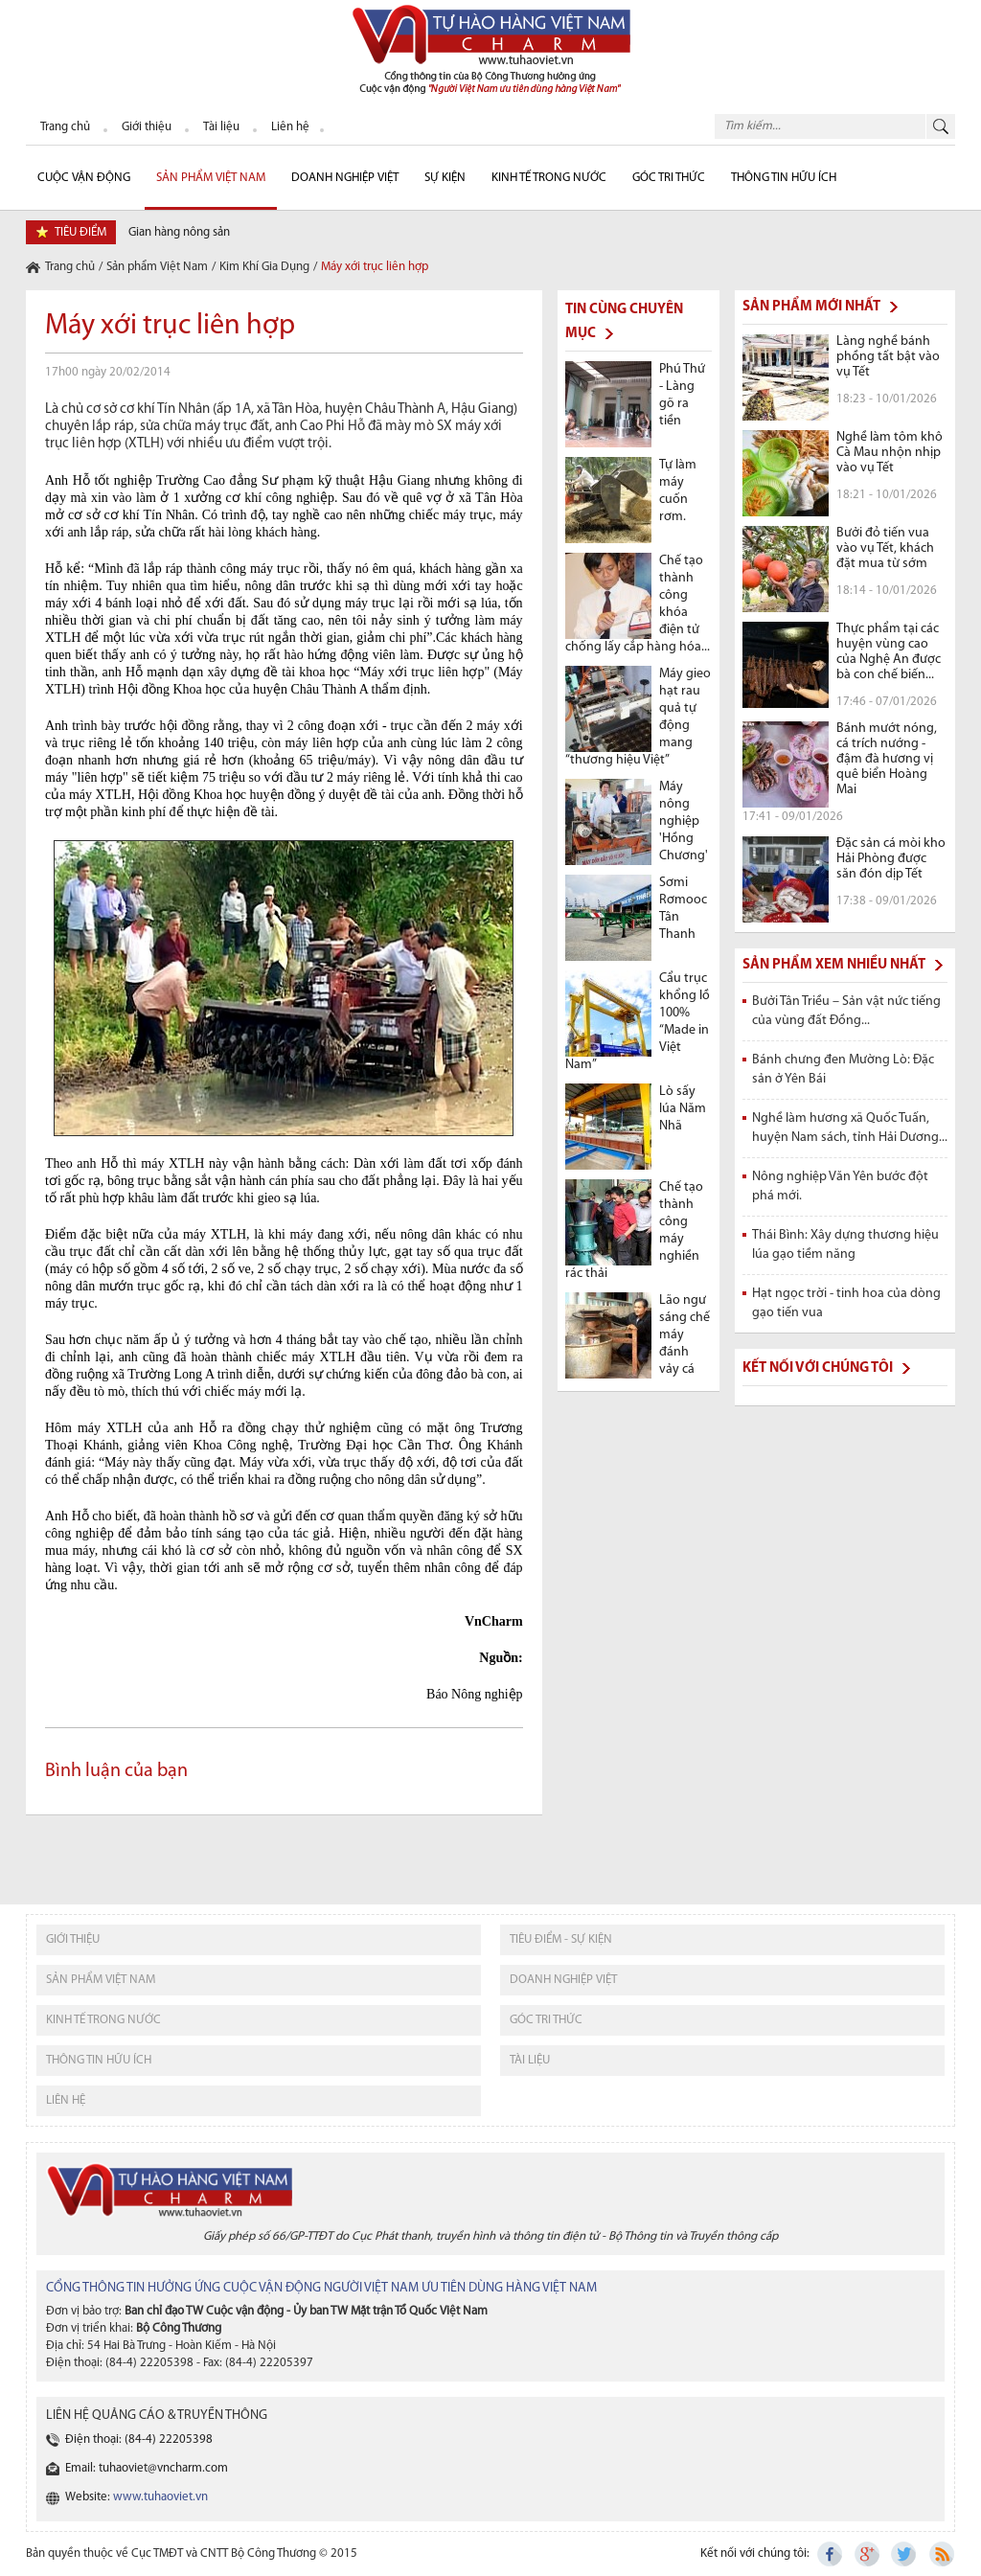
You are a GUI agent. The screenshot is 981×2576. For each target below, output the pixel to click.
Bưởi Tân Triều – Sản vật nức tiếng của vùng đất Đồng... (846, 1011)
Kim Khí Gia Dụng (264, 267)
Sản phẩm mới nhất (811, 307)
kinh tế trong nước (103, 2020)
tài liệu (530, 2060)
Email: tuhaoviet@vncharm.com (146, 2468)
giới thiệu (73, 1939)
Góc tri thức (546, 2020)
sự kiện (445, 177)
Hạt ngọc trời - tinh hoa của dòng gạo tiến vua (846, 1303)
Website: (136, 2497)
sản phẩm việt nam (100, 1979)
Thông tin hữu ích (783, 177)
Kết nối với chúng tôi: (755, 2553)
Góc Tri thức (668, 177)
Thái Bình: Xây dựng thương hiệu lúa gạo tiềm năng (845, 1245)
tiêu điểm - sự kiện (561, 1939)
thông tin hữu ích (98, 2060)
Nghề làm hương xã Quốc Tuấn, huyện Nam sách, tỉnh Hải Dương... (849, 1128)
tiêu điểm (80, 232)
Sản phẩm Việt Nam (210, 177)
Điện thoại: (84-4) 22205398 (139, 2439)
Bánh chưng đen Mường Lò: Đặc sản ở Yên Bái (843, 1069)
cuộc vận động (83, 177)
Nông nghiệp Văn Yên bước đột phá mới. (840, 1186)
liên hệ (65, 2100)
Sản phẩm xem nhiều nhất (833, 965)
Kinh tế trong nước (548, 177)
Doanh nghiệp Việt (345, 177)
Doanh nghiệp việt (563, 1979)
